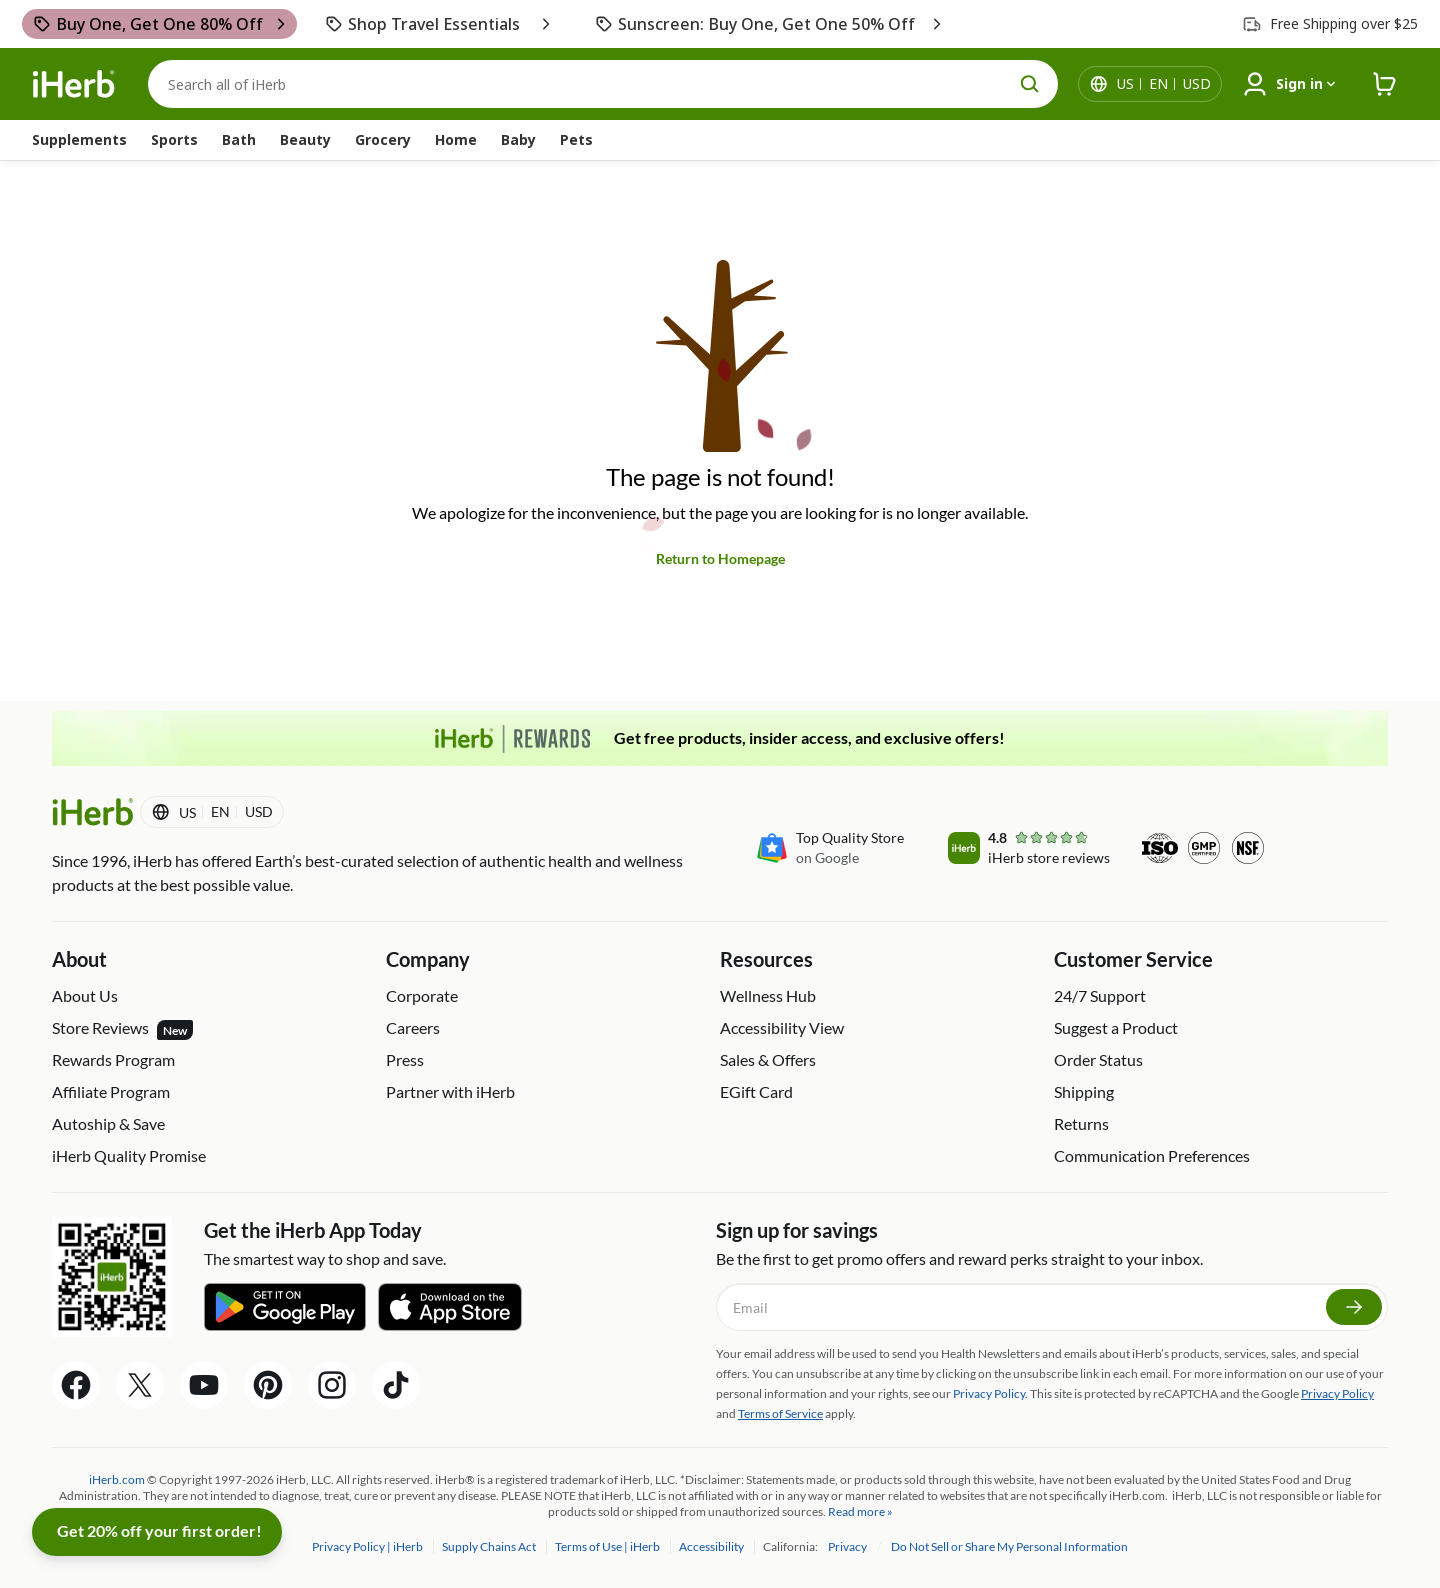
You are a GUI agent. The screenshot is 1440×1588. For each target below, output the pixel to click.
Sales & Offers (768, 1059)
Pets (576, 139)
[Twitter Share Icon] (140, 1385)
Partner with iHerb (450, 1091)
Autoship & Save (108, 1123)
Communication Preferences (1152, 1155)
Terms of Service (780, 1413)
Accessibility (712, 1546)
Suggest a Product (1116, 1027)
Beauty (305, 139)
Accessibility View (782, 1027)
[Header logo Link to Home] (74, 84)
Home (456, 139)
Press (405, 1059)
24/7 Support (1100, 995)
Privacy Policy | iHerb (368, 1546)
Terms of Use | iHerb (608, 1546)
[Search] (603, 84)
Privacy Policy (1337, 1393)
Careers (413, 1027)
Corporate (422, 995)
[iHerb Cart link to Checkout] (1385, 84)
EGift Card (756, 1091)
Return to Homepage (720, 558)
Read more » (860, 1511)
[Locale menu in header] (1164, 84)
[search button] (1030, 84)
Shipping (1084, 1091)
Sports (174, 139)
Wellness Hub (768, 995)
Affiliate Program (111, 1091)
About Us (85, 995)
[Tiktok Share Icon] (396, 1385)
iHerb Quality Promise (129, 1155)
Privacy (848, 1546)
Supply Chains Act (490, 1546)
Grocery (383, 139)
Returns (1081, 1123)
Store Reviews (122, 1029)
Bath (239, 139)
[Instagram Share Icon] (332, 1385)
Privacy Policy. (990, 1393)
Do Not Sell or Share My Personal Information (1009, 1546)
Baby (518, 139)
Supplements (79, 139)
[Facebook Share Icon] (76, 1385)
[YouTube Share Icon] (204, 1385)
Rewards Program (113, 1059)
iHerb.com (117, 1479)
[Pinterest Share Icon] (268, 1385)
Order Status (1098, 1059)
